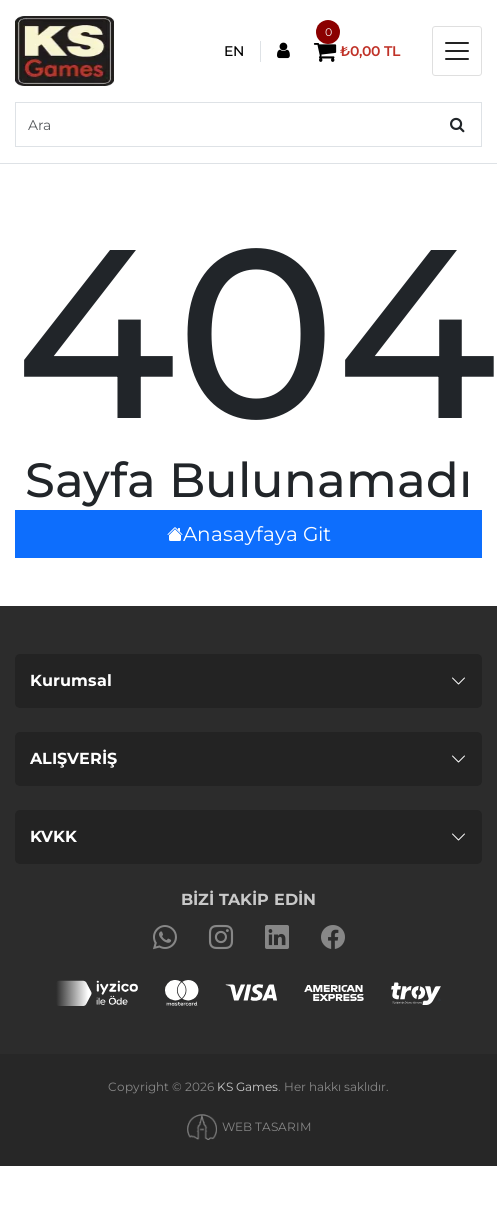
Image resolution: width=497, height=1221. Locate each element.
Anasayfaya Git (249, 534)
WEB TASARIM (266, 1126)
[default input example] (248, 124)
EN (234, 51)
